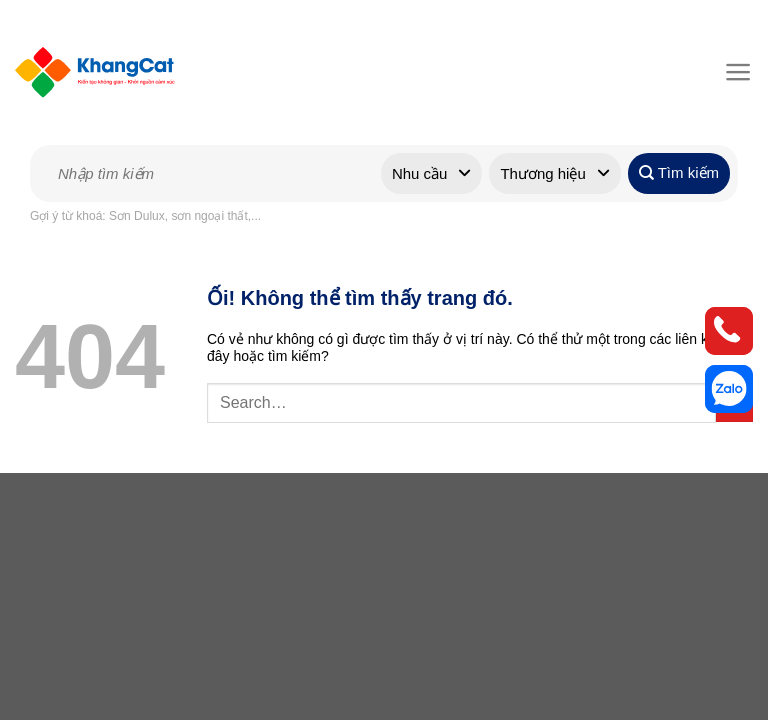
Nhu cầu (420, 173)
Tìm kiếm (679, 173)
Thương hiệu (542, 173)
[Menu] (734, 72)
